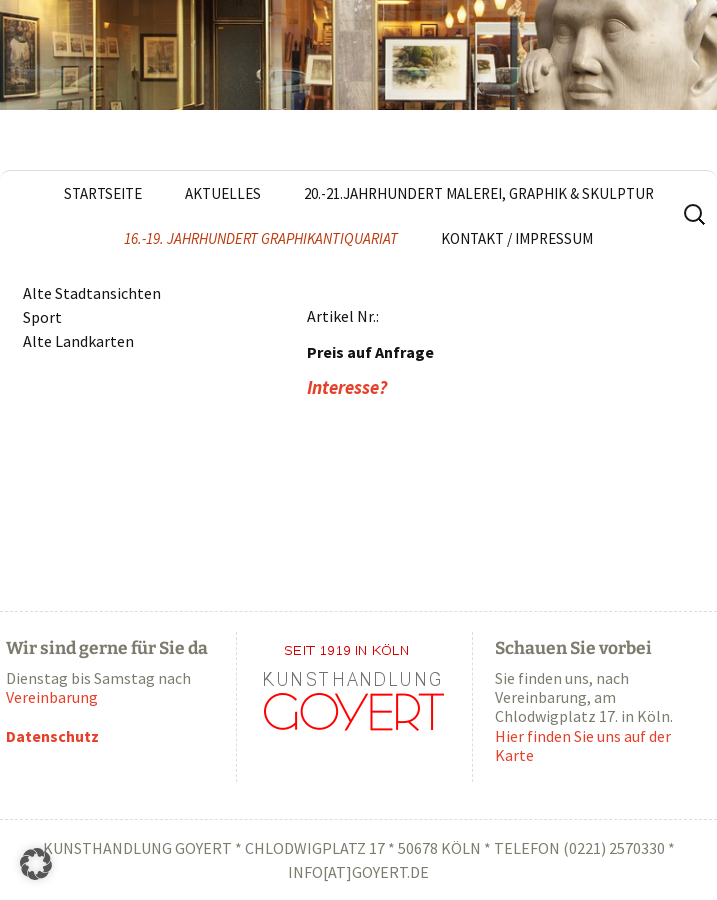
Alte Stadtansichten (92, 293)
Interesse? (347, 387)
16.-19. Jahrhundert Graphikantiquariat (261, 238)
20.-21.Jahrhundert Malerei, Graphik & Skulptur (479, 193)
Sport (42, 317)
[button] (36, 864)
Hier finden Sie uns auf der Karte (583, 745)
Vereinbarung (52, 697)
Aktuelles (223, 193)
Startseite (103, 193)
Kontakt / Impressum (517, 238)
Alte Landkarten (78, 341)
